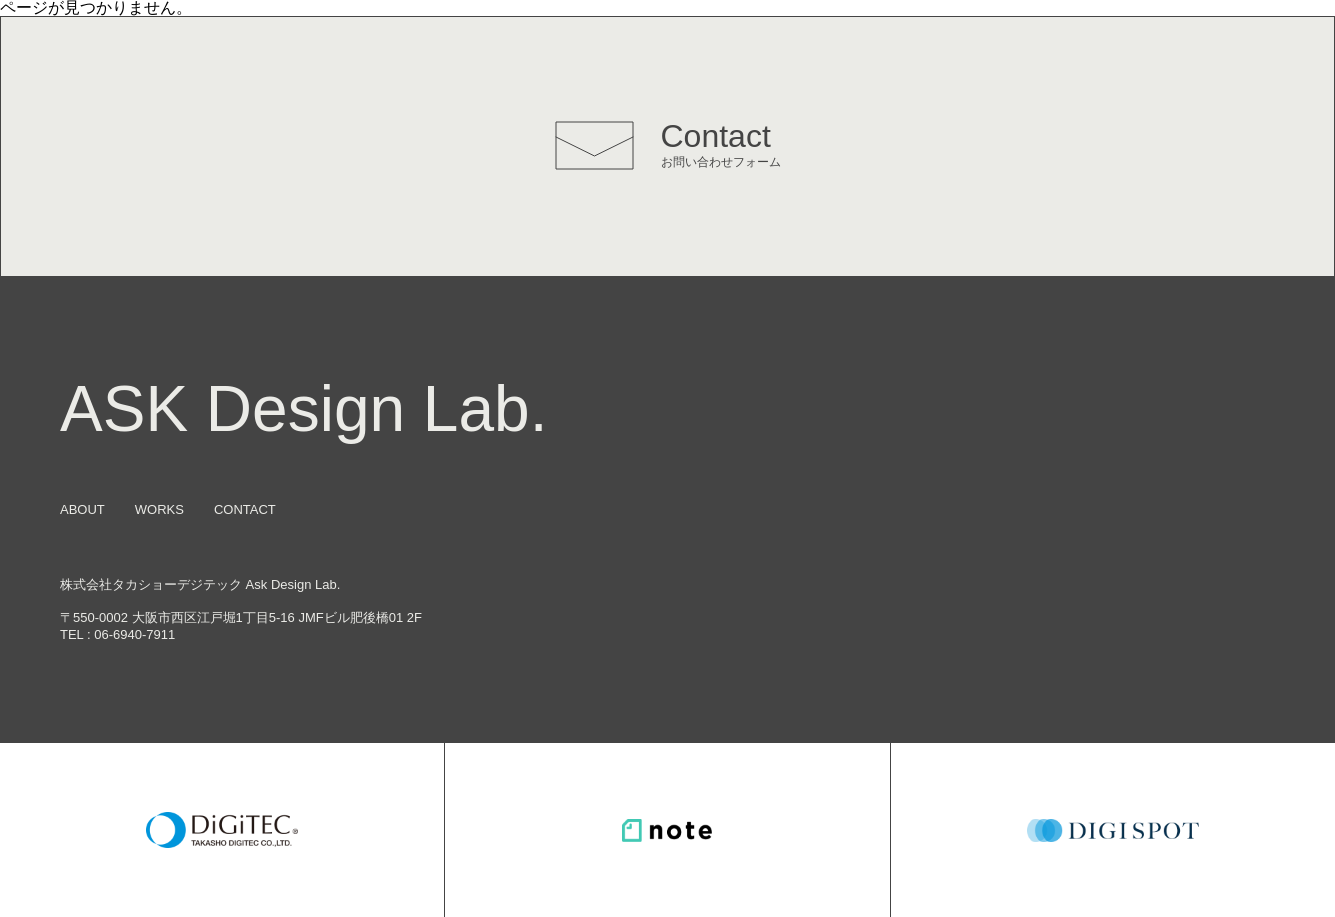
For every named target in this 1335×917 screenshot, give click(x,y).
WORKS (159, 509)
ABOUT (82, 509)
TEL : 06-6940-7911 (117, 634)
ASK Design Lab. (303, 409)
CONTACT (245, 509)
